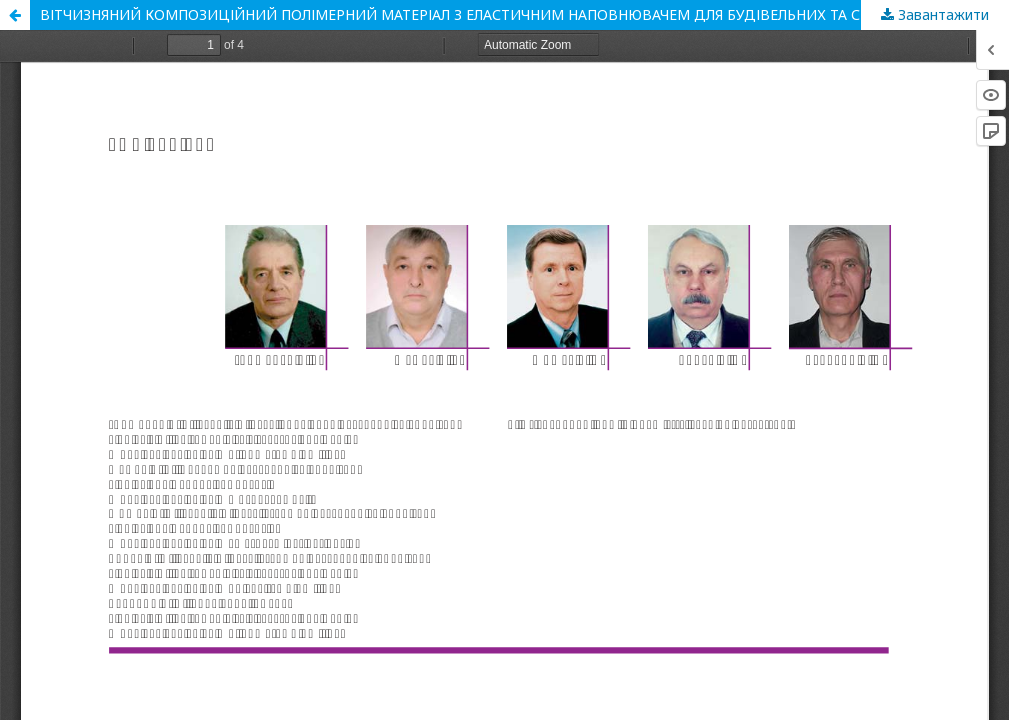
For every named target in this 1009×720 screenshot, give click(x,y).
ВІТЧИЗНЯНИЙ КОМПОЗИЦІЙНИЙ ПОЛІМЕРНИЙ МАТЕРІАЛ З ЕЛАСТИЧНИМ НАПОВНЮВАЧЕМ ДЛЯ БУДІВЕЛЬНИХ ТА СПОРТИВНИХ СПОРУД (524, 14)
